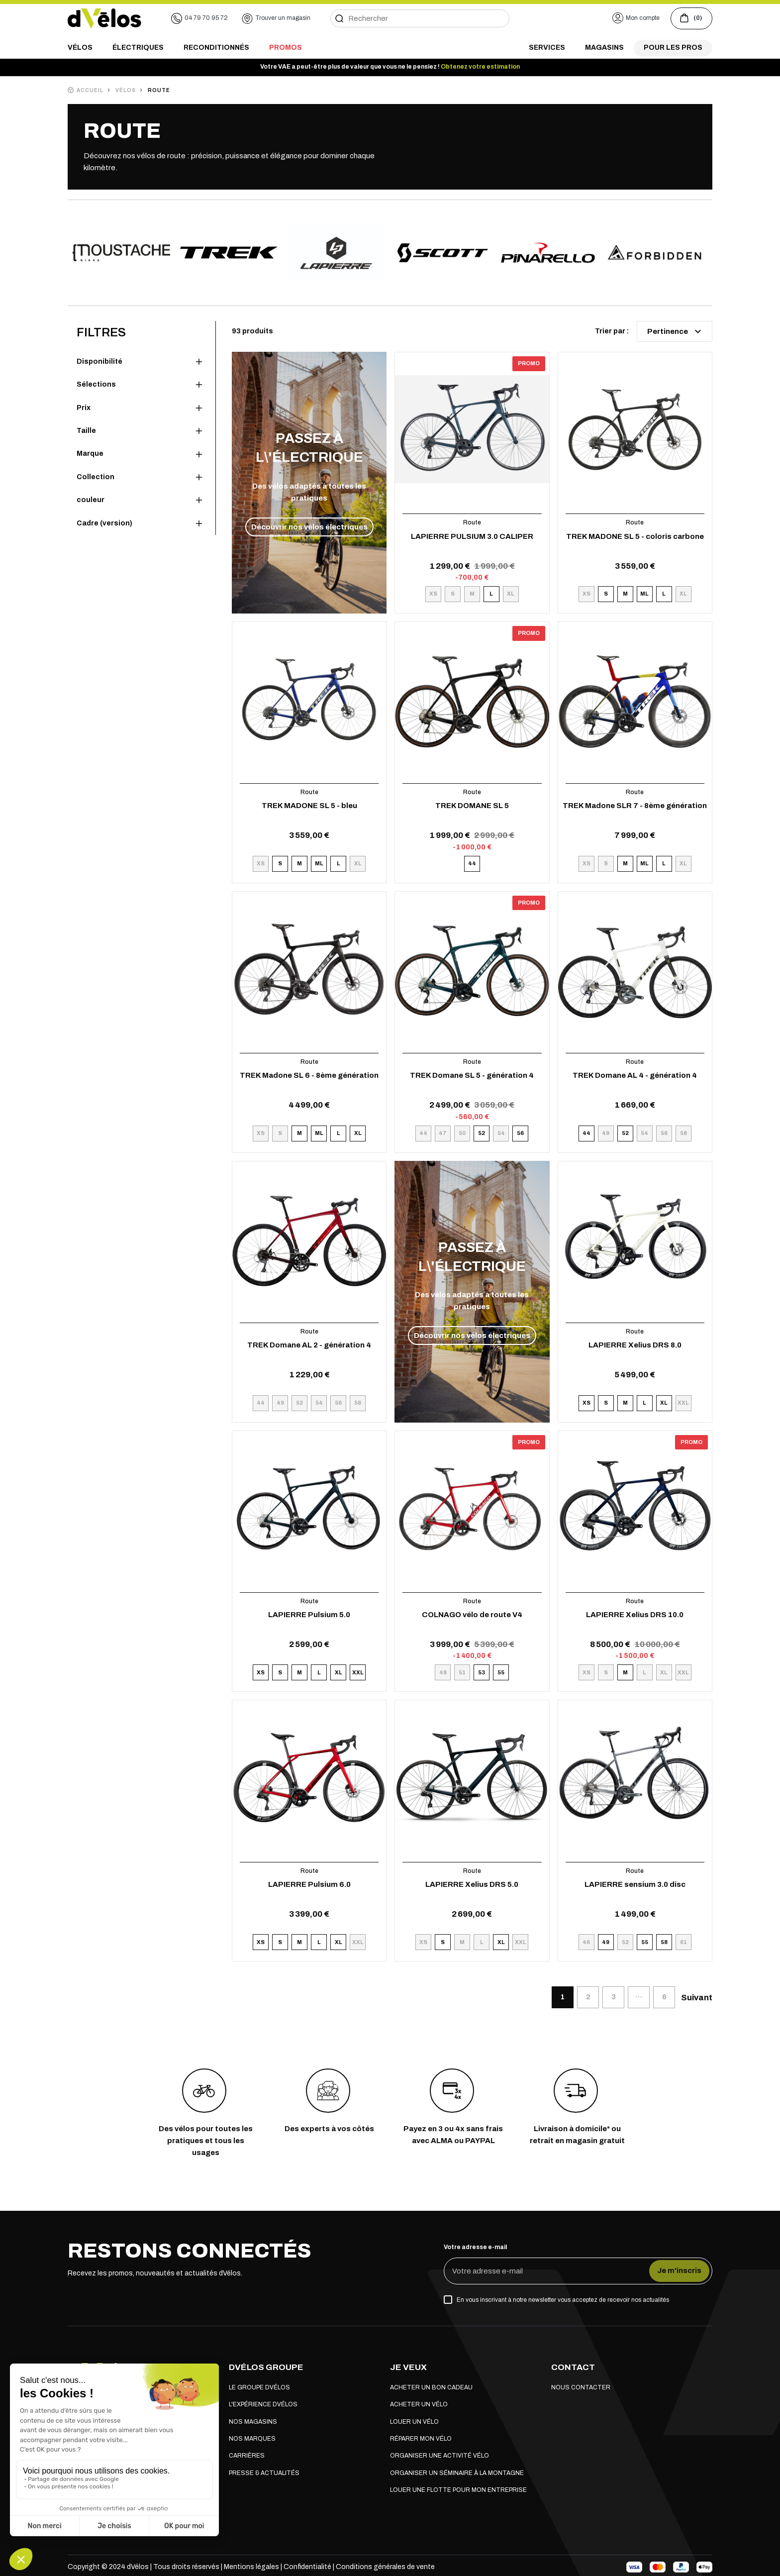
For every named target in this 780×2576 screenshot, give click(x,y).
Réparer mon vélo (421, 2438)
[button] (636, 17)
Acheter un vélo (419, 2404)
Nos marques (252, 2438)
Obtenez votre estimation (480, 66)
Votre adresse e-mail (475, 2247)
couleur (90, 500)
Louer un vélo (414, 2421)
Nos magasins (253, 2421)
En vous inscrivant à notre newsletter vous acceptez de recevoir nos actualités (563, 2299)
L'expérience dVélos (263, 2404)
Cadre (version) (104, 523)
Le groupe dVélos (259, 2387)
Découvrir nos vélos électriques (309, 527)
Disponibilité (99, 361)
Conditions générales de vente (385, 2567)
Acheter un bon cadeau (431, 2387)
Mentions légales (251, 2567)
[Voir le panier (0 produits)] (691, 18)
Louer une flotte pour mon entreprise (458, 2489)
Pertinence (675, 331)
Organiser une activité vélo (439, 2455)
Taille (86, 430)
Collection (95, 477)
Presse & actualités (264, 2473)
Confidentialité (308, 2567)
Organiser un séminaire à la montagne (457, 2473)
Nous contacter (580, 2387)
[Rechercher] (419, 18)
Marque (90, 453)
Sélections (96, 384)
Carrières (247, 2455)
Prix (84, 408)
